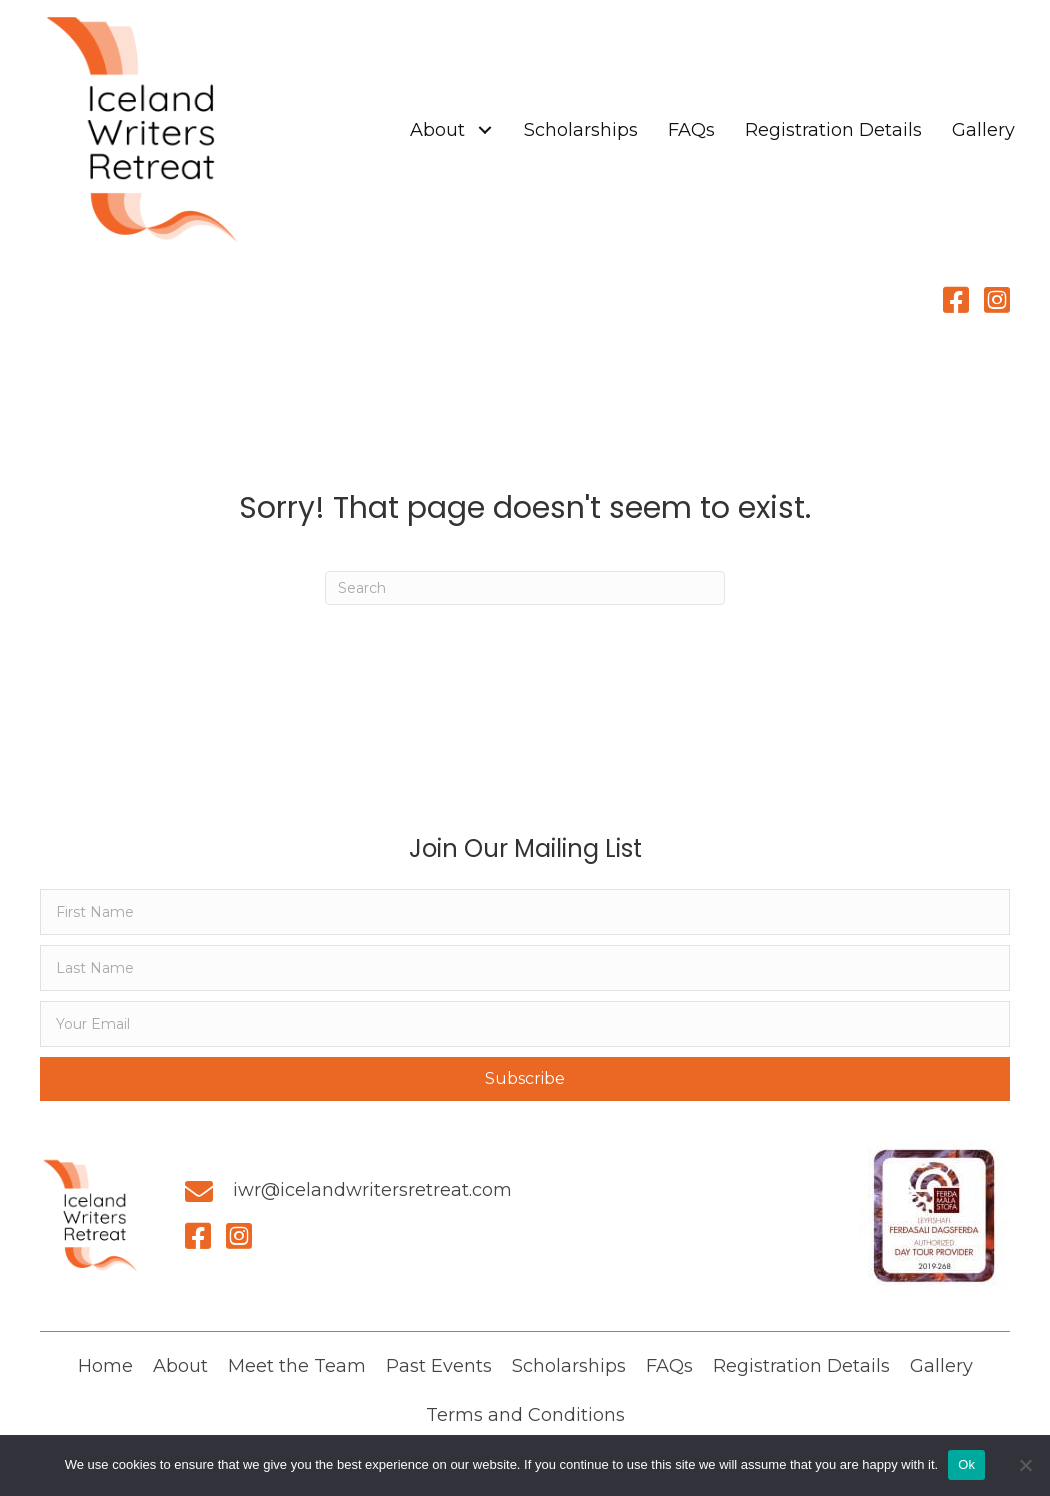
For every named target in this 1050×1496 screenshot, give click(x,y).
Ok (966, 1464)
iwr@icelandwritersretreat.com (372, 1190)
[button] (484, 130)
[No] (1025, 1465)
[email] (525, 1024)
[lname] (525, 968)
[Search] (525, 588)
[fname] (525, 912)
